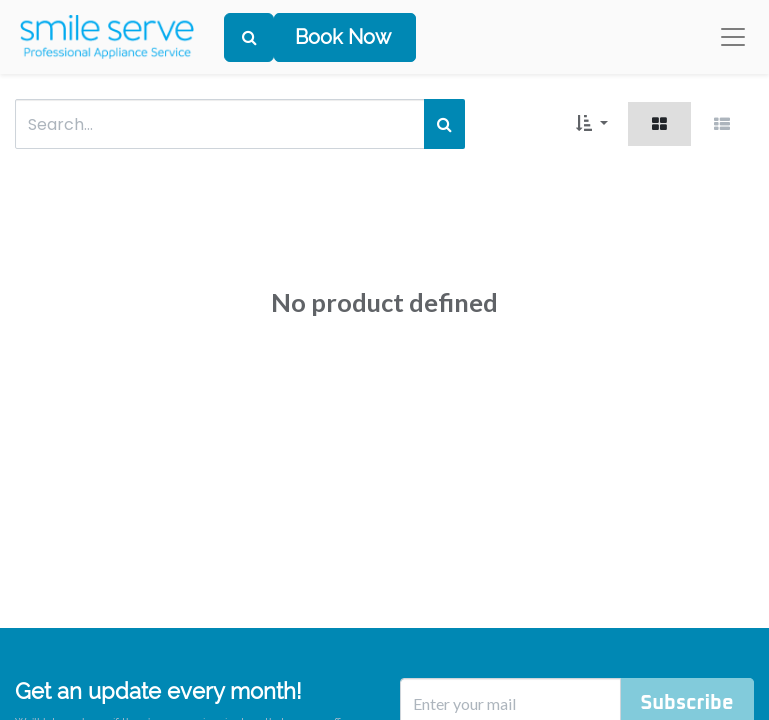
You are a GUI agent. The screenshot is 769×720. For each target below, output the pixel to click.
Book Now (343, 37)
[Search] (249, 37)
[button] (592, 124)
